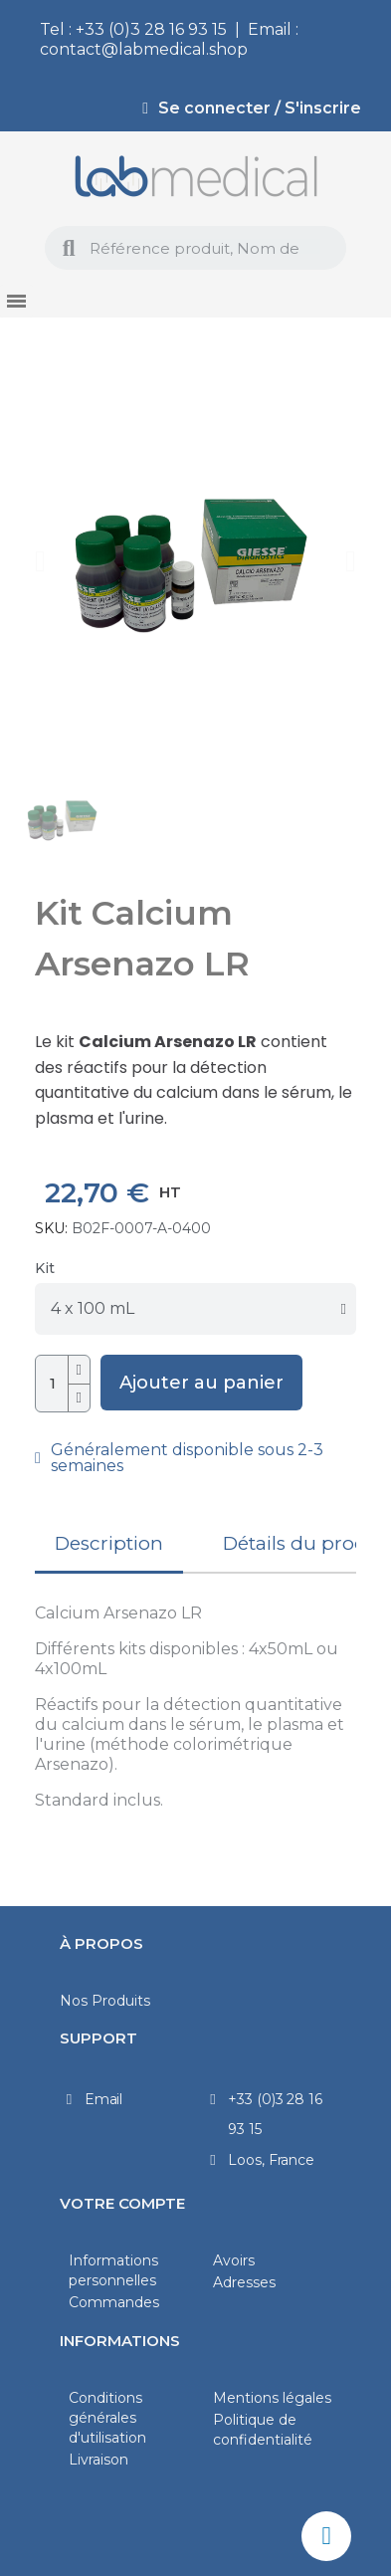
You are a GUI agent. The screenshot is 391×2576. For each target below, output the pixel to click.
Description (109, 1543)
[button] (40, 561)
